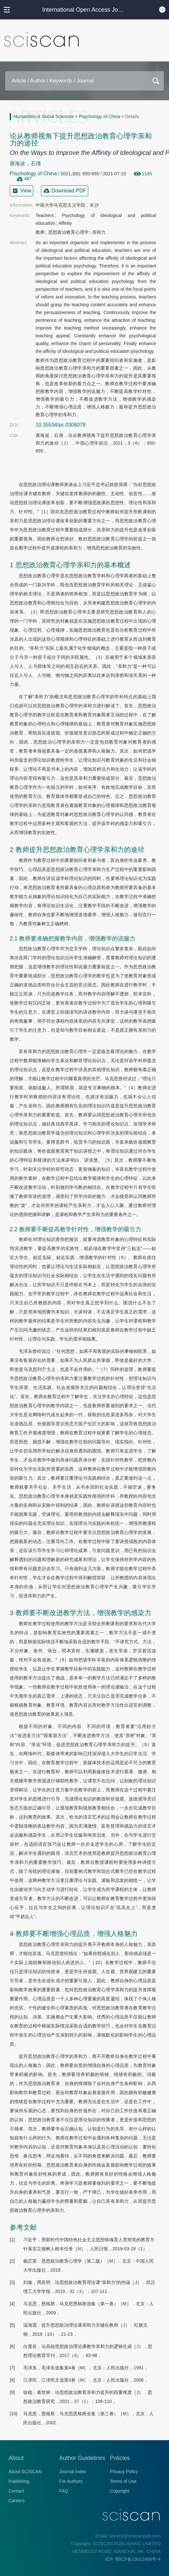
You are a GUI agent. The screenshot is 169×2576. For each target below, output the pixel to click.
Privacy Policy (124, 2471)
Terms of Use (123, 2481)
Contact (16, 2491)
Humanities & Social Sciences (44, 116)
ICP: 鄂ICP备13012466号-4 (133, 2559)
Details (132, 116)
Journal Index (72, 2471)
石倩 (36, 163)
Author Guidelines (82, 2458)
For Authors (70, 2481)
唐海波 (17, 163)
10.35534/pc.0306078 (61, 425)
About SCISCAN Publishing (25, 2476)
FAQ (63, 2491)
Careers (16, 2500)
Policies (120, 2458)
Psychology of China (99, 116)
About (16, 2458)
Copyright (119, 2491)
